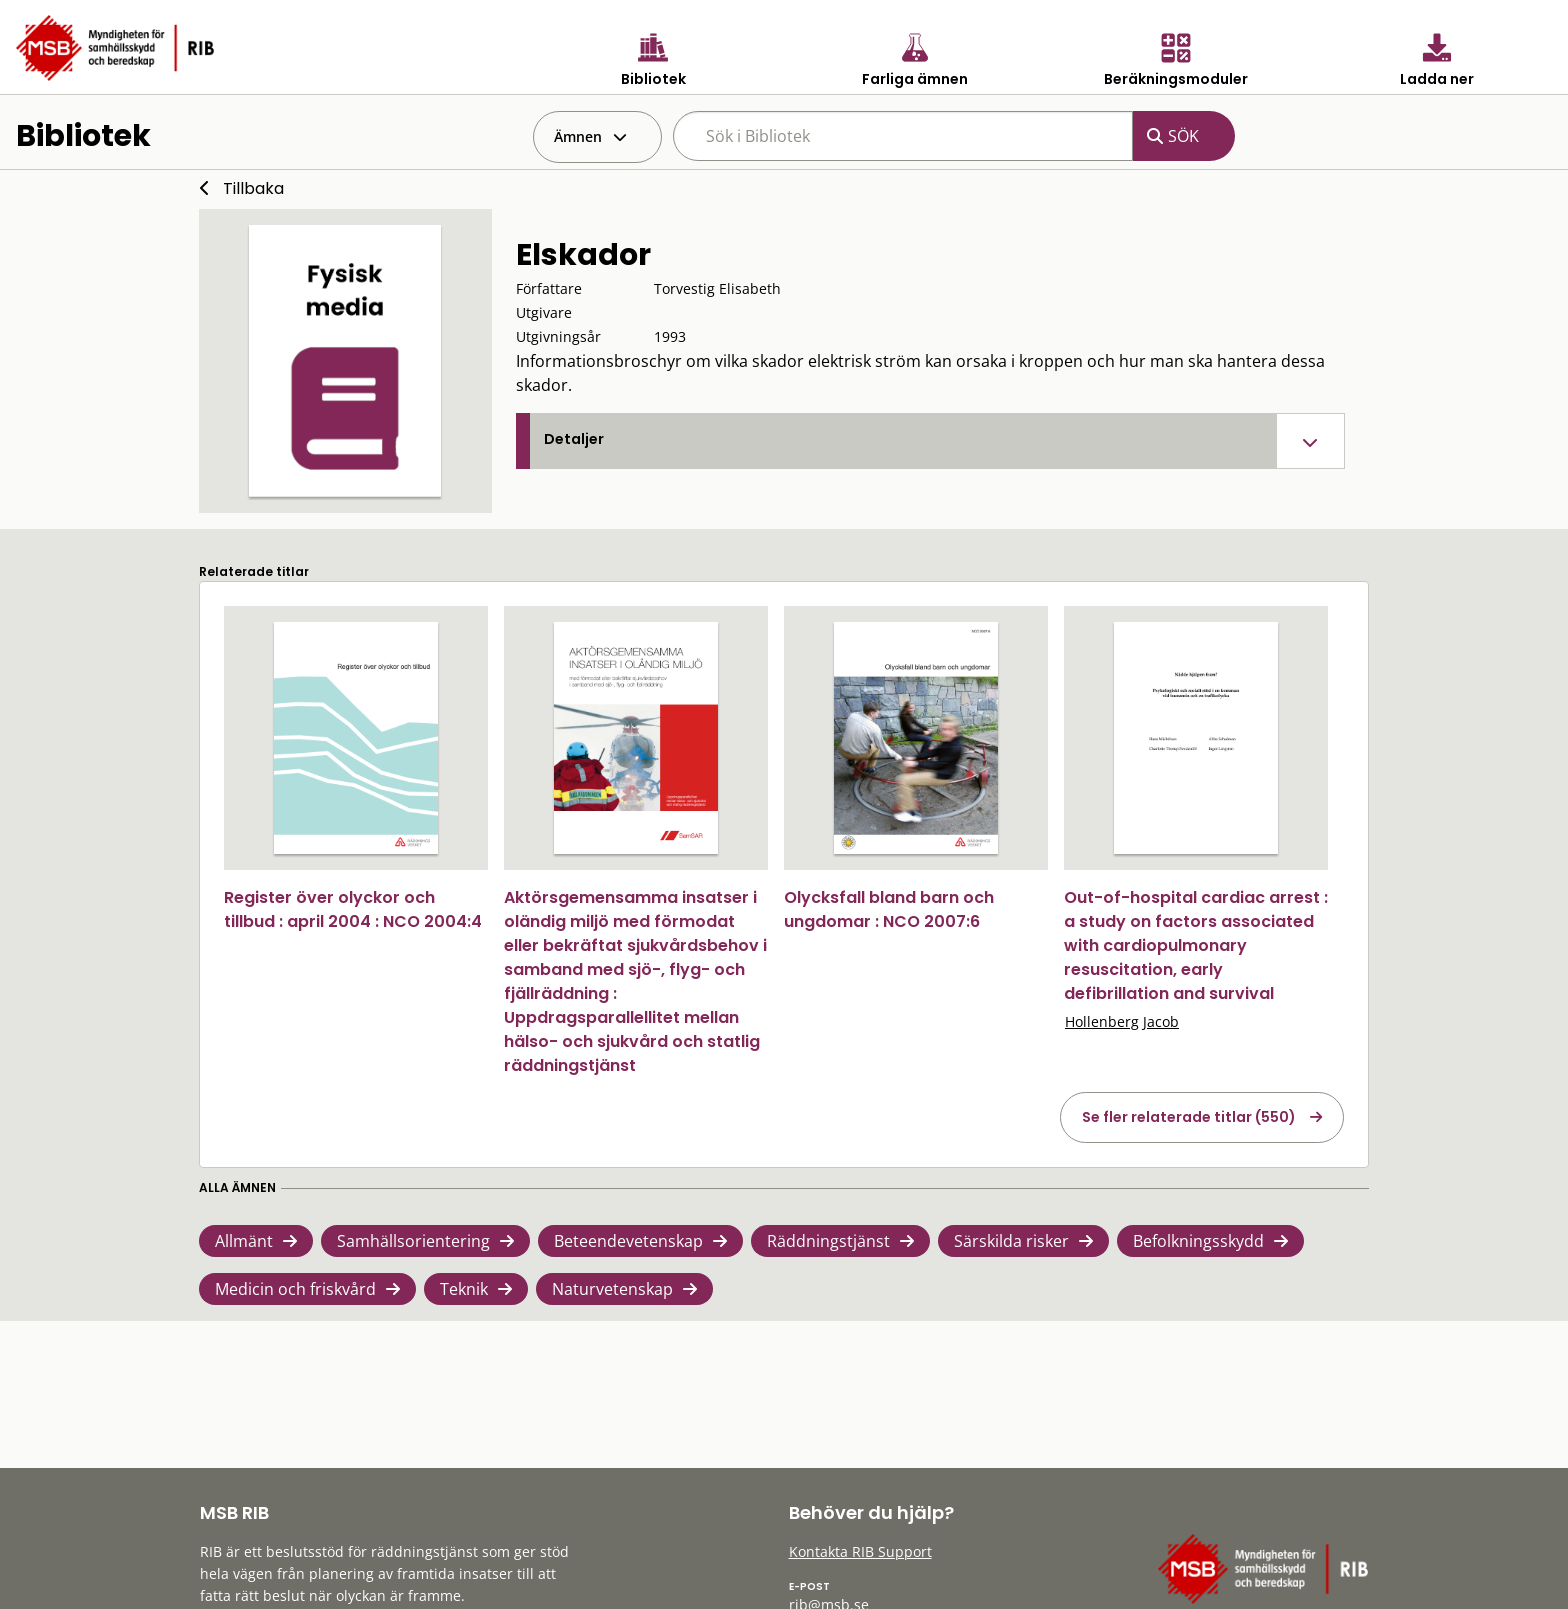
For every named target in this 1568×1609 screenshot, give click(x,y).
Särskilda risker (1011, 1241)
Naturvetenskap (612, 1289)
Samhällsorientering (413, 1241)
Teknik (464, 1289)
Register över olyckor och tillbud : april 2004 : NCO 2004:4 (353, 909)
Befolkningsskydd (1198, 1241)
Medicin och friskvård (295, 1289)
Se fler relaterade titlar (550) (1189, 1117)
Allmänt (244, 1241)
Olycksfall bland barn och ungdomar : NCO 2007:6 (889, 909)
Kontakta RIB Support (860, 1551)
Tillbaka (253, 188)
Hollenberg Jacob (1122, 1021)
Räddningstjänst (828, 1241)
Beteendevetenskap (628, 1241)
